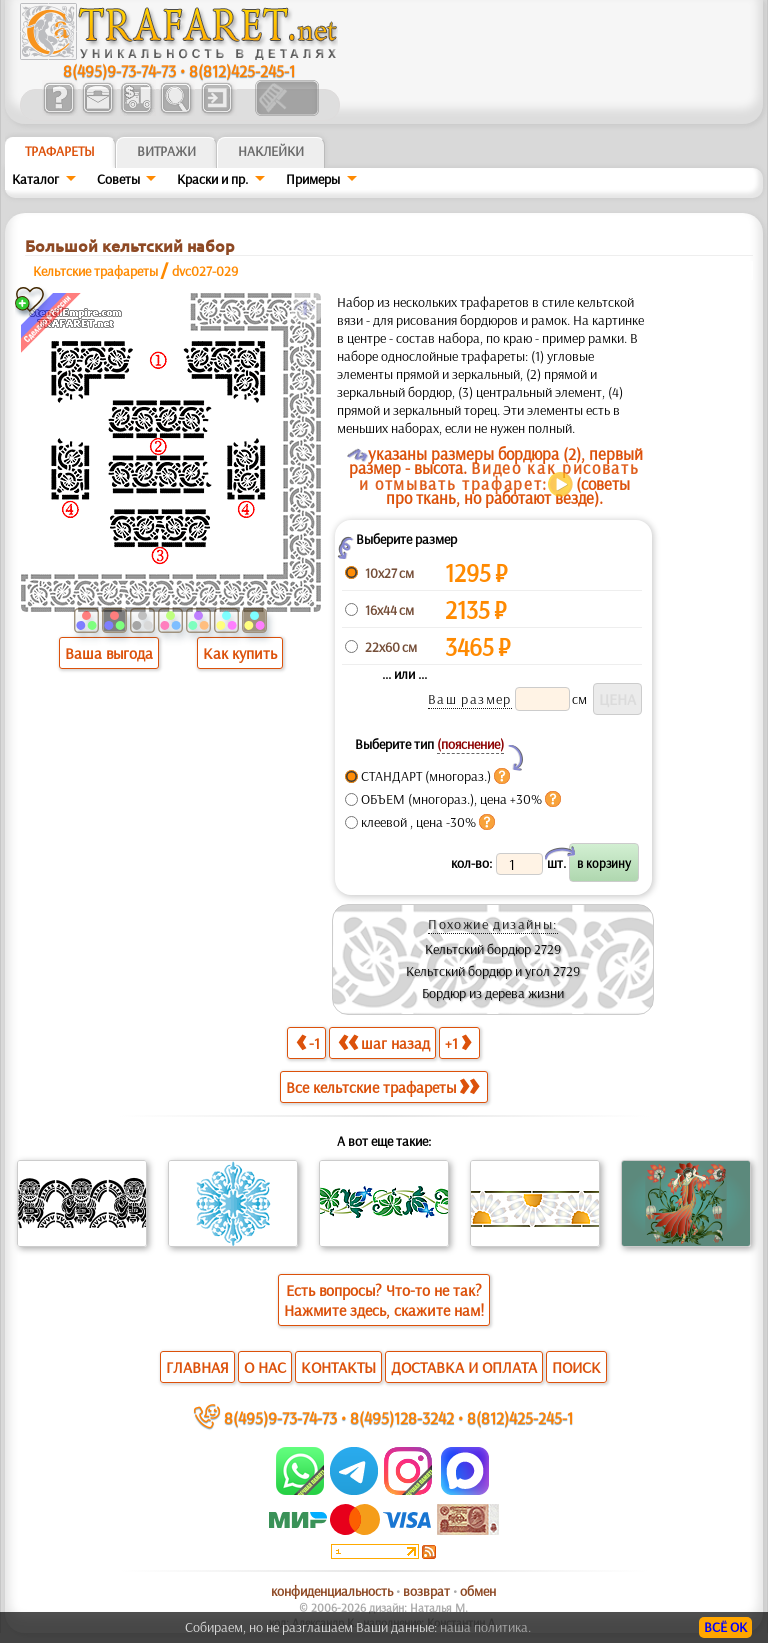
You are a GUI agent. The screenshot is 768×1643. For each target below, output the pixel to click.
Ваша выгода (109, 653)
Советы (118, 179)
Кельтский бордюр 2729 (493, 949)
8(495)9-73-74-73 (119, 70)
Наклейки (271, 151)
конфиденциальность (332, 1591)
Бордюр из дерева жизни (493, 993)
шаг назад (384, 1042)
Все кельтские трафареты (382, 1087)
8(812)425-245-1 (242, 70)
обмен (478, 1591)
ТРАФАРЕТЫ (60, 151)
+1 (458, 1042)
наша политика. (485, 1627)
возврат (426, 1591)
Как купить (240, 653)
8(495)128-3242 (402, 1417)
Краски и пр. (212, 179)
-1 (308, 1042)
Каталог (35, 179)
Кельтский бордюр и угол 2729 (493, 971)
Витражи (166, 151)
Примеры (313, 179)
